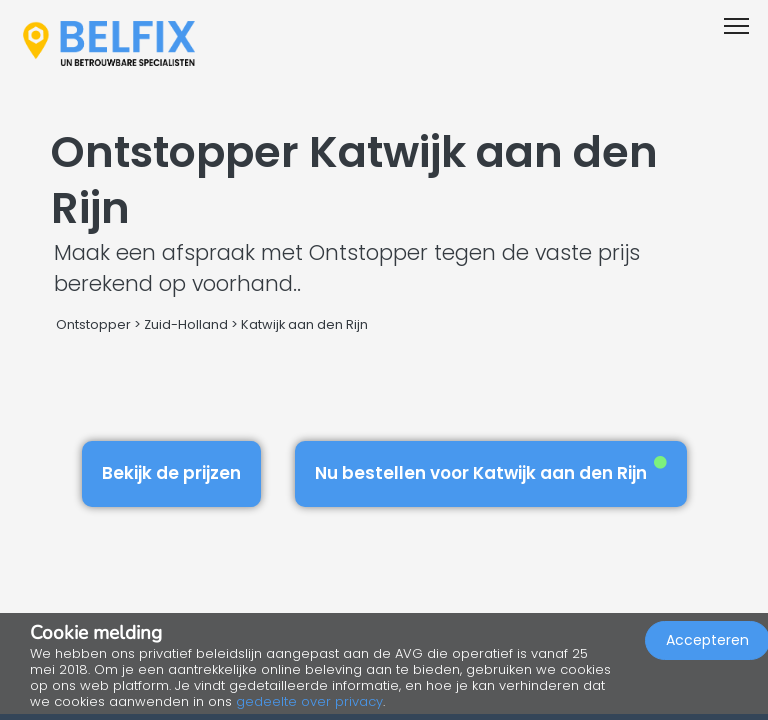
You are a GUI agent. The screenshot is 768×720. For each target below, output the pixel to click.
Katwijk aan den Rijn (304, 324)
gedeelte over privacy (309, 701)
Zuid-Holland (186, 324)
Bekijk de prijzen (171, 473)
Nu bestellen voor (491, 470)
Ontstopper (93, 324)
